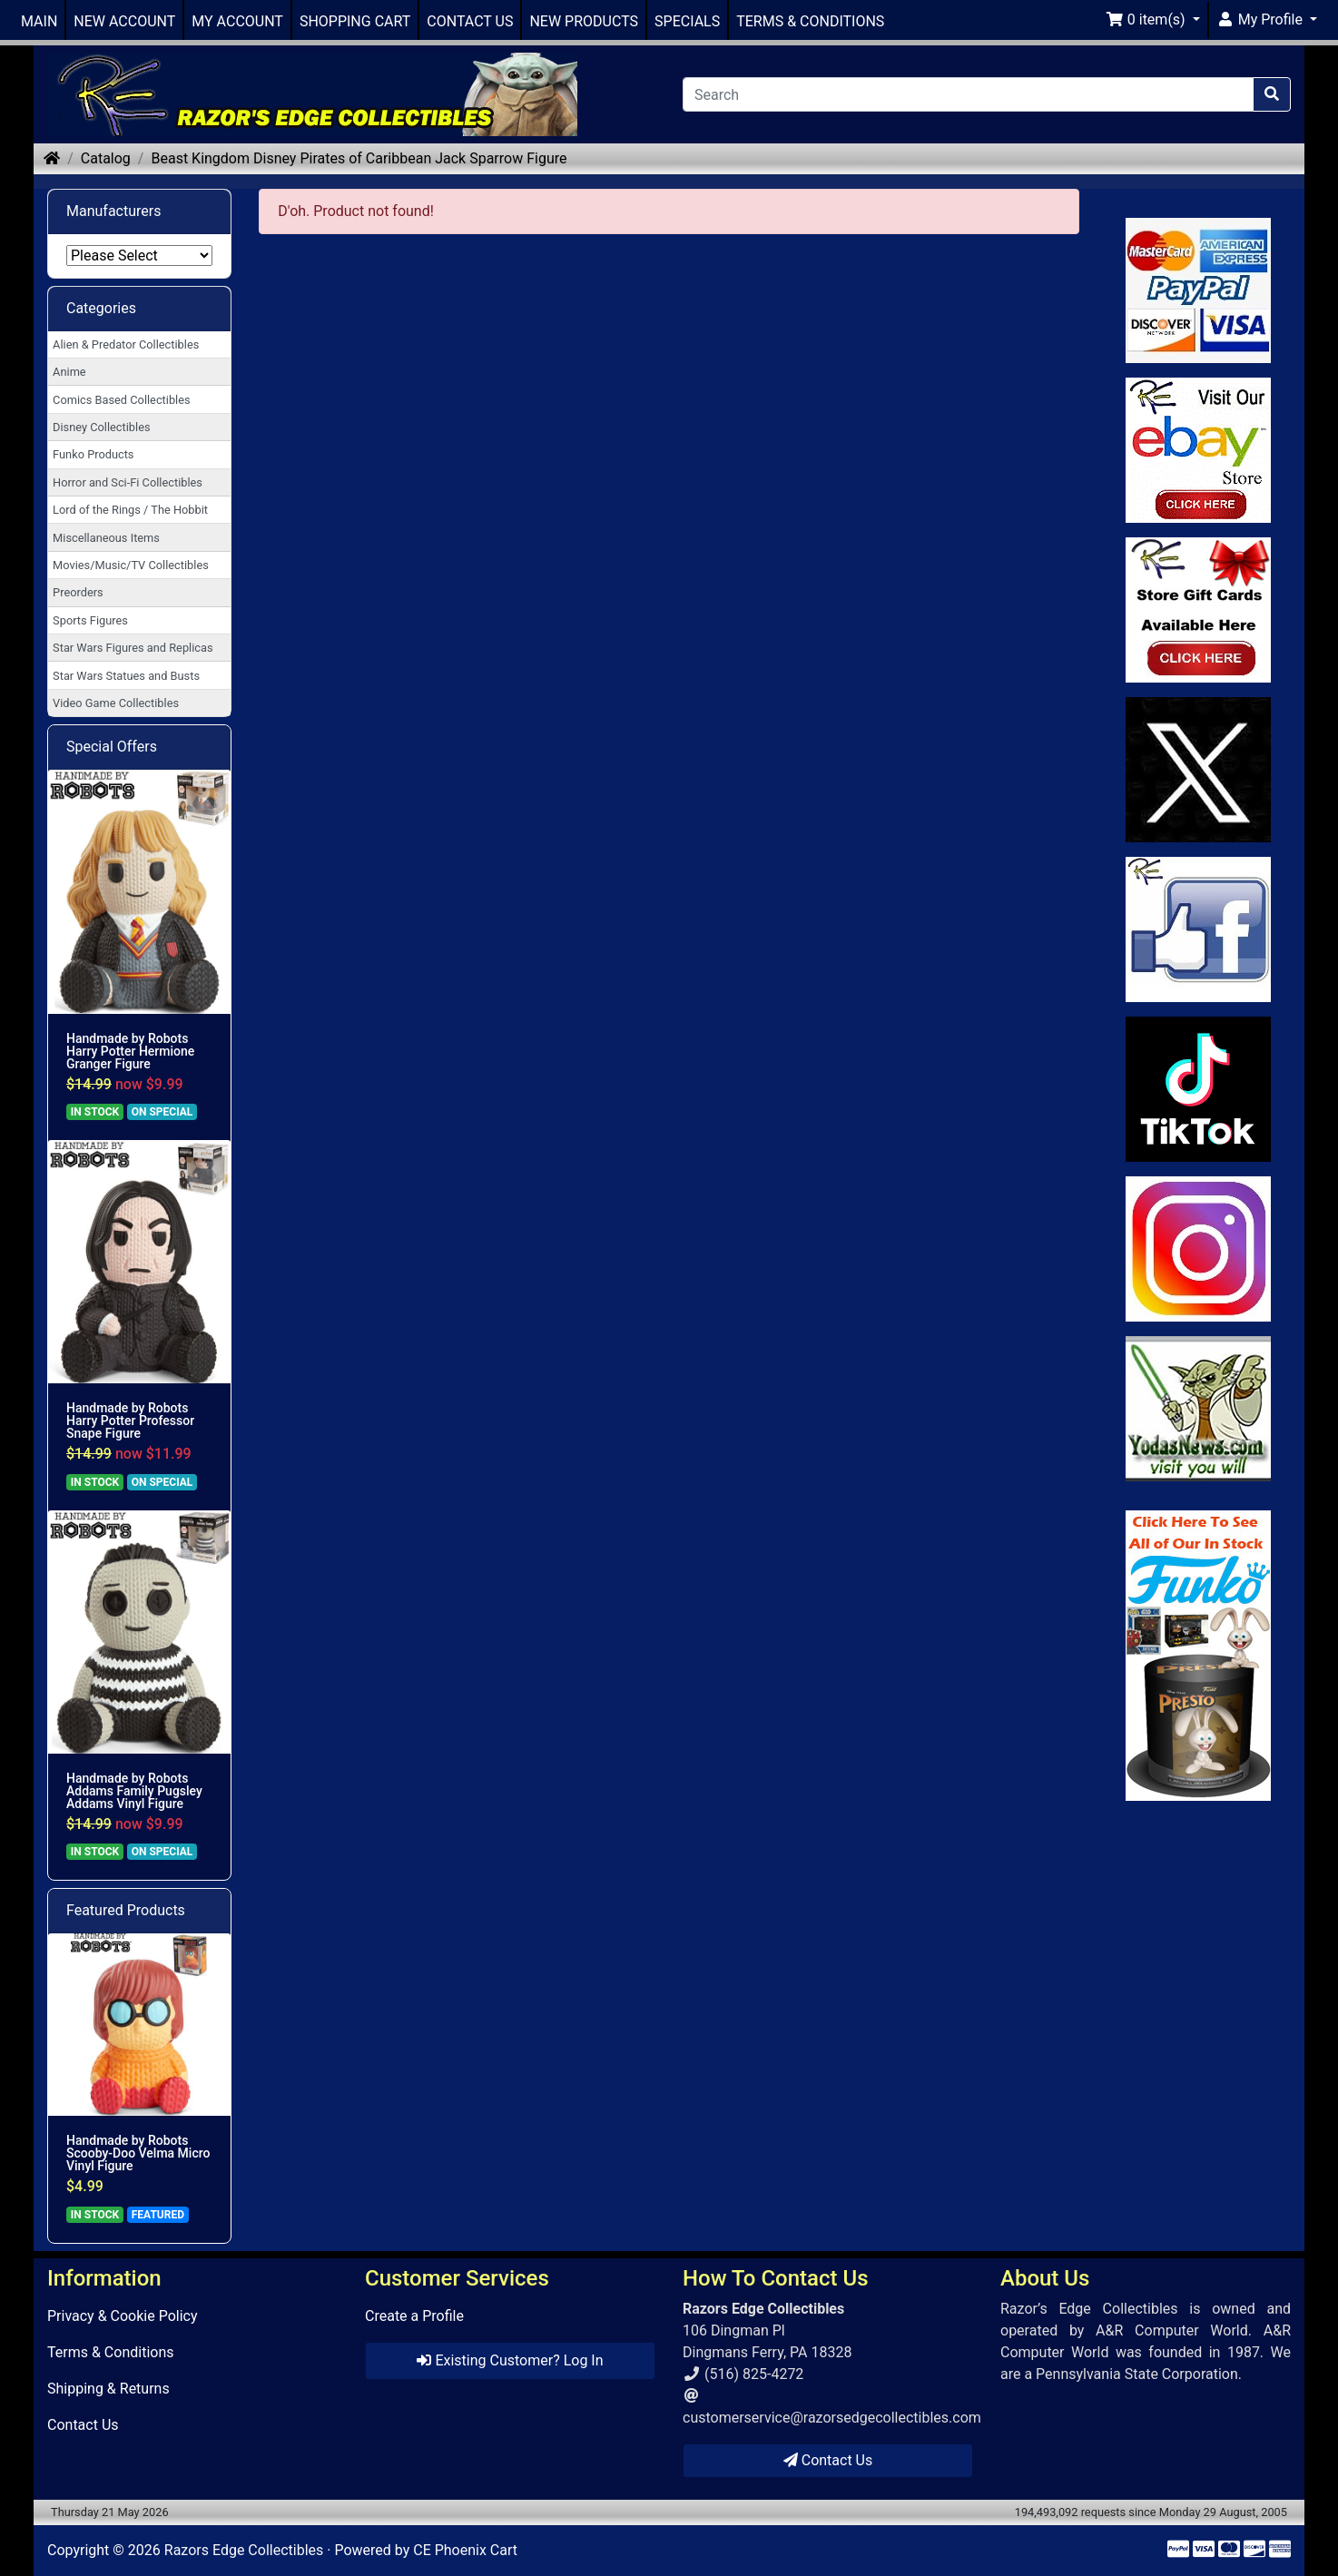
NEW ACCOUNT (124, 21)
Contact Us (83, 2424)
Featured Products (125, 1910)
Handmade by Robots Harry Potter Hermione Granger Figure (130, 1051)
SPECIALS (687, 21)
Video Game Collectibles (116, 703)
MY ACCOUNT (237, 21)
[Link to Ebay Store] (1199, 450)
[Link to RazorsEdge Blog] (1199, 1089)
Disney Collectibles (101, 427)
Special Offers (111, 746)
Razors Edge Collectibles (243, 2550)
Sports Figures (90, 620)
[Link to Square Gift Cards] (1199, 610)
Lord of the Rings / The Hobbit (130, 509)
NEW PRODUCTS (583, 21)
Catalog (106, 158)
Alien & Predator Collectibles (126, 344)
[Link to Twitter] (1199, 769)
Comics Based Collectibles (121, 400)
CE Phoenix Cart (465, 2550)
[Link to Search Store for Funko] (1199, 1655)
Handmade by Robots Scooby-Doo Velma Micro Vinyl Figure (138, 2153)
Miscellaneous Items (106, 538)
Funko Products (93, 454)
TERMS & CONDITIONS (810, 21)
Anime (69, 372)
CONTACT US (470, 21)
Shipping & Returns (108, 2388)
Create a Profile (414, 2316)
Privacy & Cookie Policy (122, 2316)
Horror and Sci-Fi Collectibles (127, 482)
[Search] (968, 94)
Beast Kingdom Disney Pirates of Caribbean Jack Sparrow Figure (358, 158)
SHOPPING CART (355, 21)
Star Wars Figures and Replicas (132, 647)
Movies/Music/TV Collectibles (131, 565)
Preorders (78, 592)
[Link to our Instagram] (1199, 1249)
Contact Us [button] (828, 2460)
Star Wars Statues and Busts (126, 676)
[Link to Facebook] (1199, 929)
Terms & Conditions (110, 2352)
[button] (1152, 20)
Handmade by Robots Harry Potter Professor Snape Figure (130, 1420)
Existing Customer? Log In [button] (510, 2360)
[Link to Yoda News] (1199, 1408)
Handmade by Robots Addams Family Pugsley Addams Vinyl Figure (134, 1791)
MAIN (39, 21)
